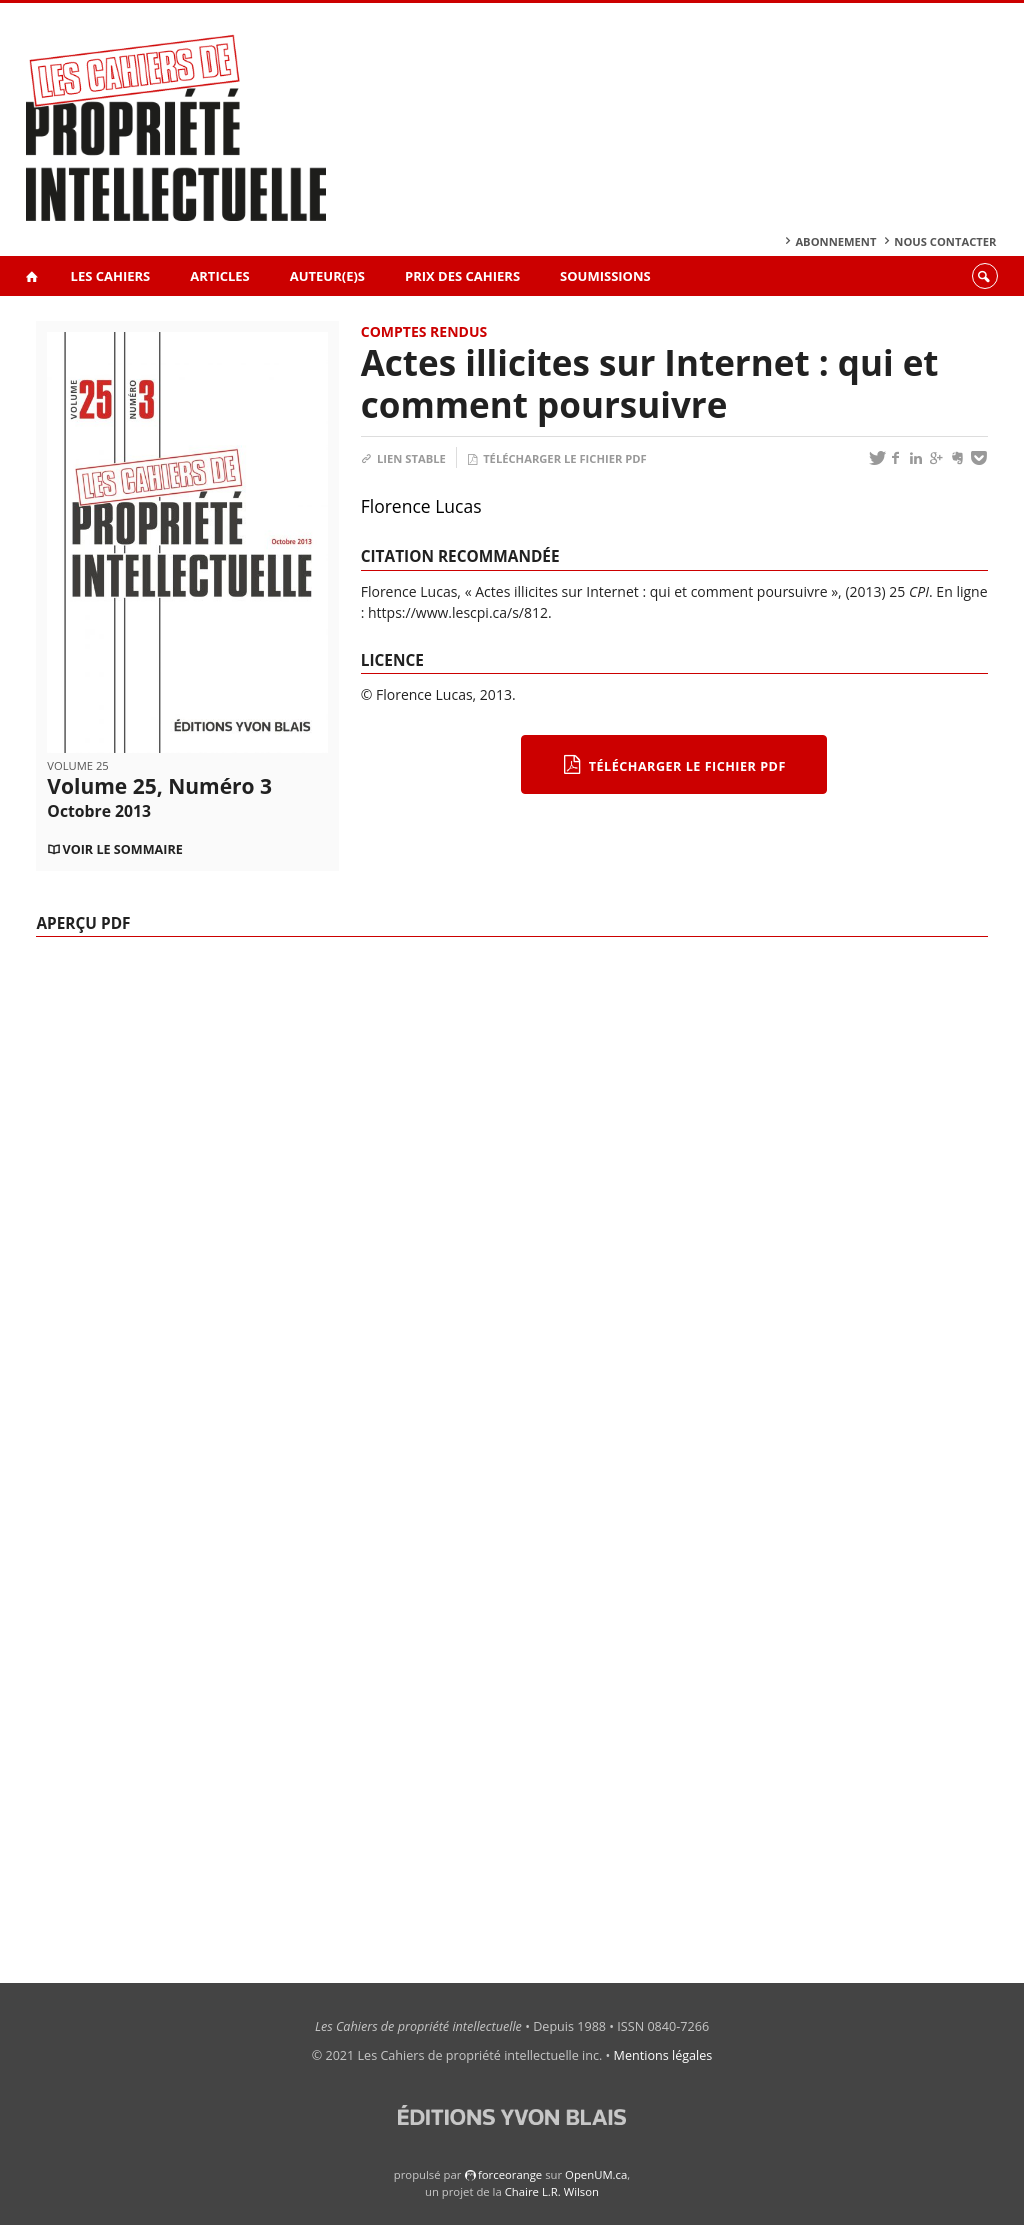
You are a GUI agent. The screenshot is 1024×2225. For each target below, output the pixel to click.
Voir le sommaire (122, 849)
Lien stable (403, 458)
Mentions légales (663, 2055)
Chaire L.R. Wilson (552, 2191)
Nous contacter (945, 241)
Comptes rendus (424, 331)
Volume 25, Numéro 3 (159, 797)
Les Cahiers (111, 276)
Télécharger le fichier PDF (557, 458)
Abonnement (835, 241)
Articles (219, 276)
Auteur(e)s (327, 276)
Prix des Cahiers (462, 276)
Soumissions (605, 276)
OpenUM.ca (596, 2174)
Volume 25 (77, 765)
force (510, 2174)
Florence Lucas (421, 506)
